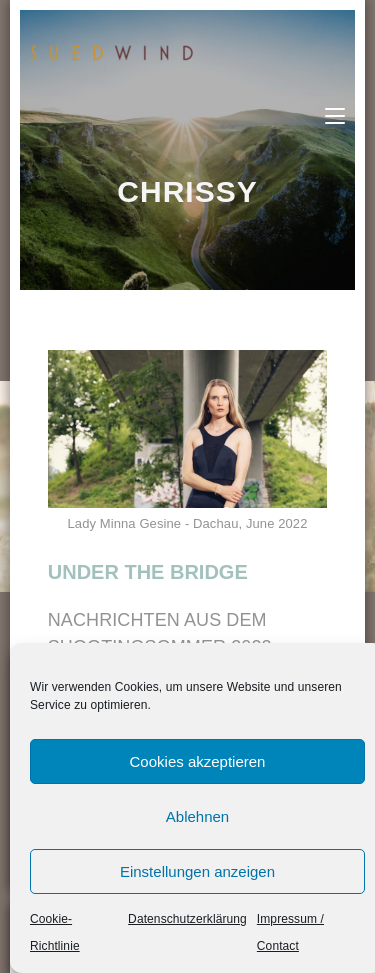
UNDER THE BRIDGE (148, 572)
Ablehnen (197, 816)
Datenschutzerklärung (187, 919)
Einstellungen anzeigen (197, 871)
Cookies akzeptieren (198, 761)
